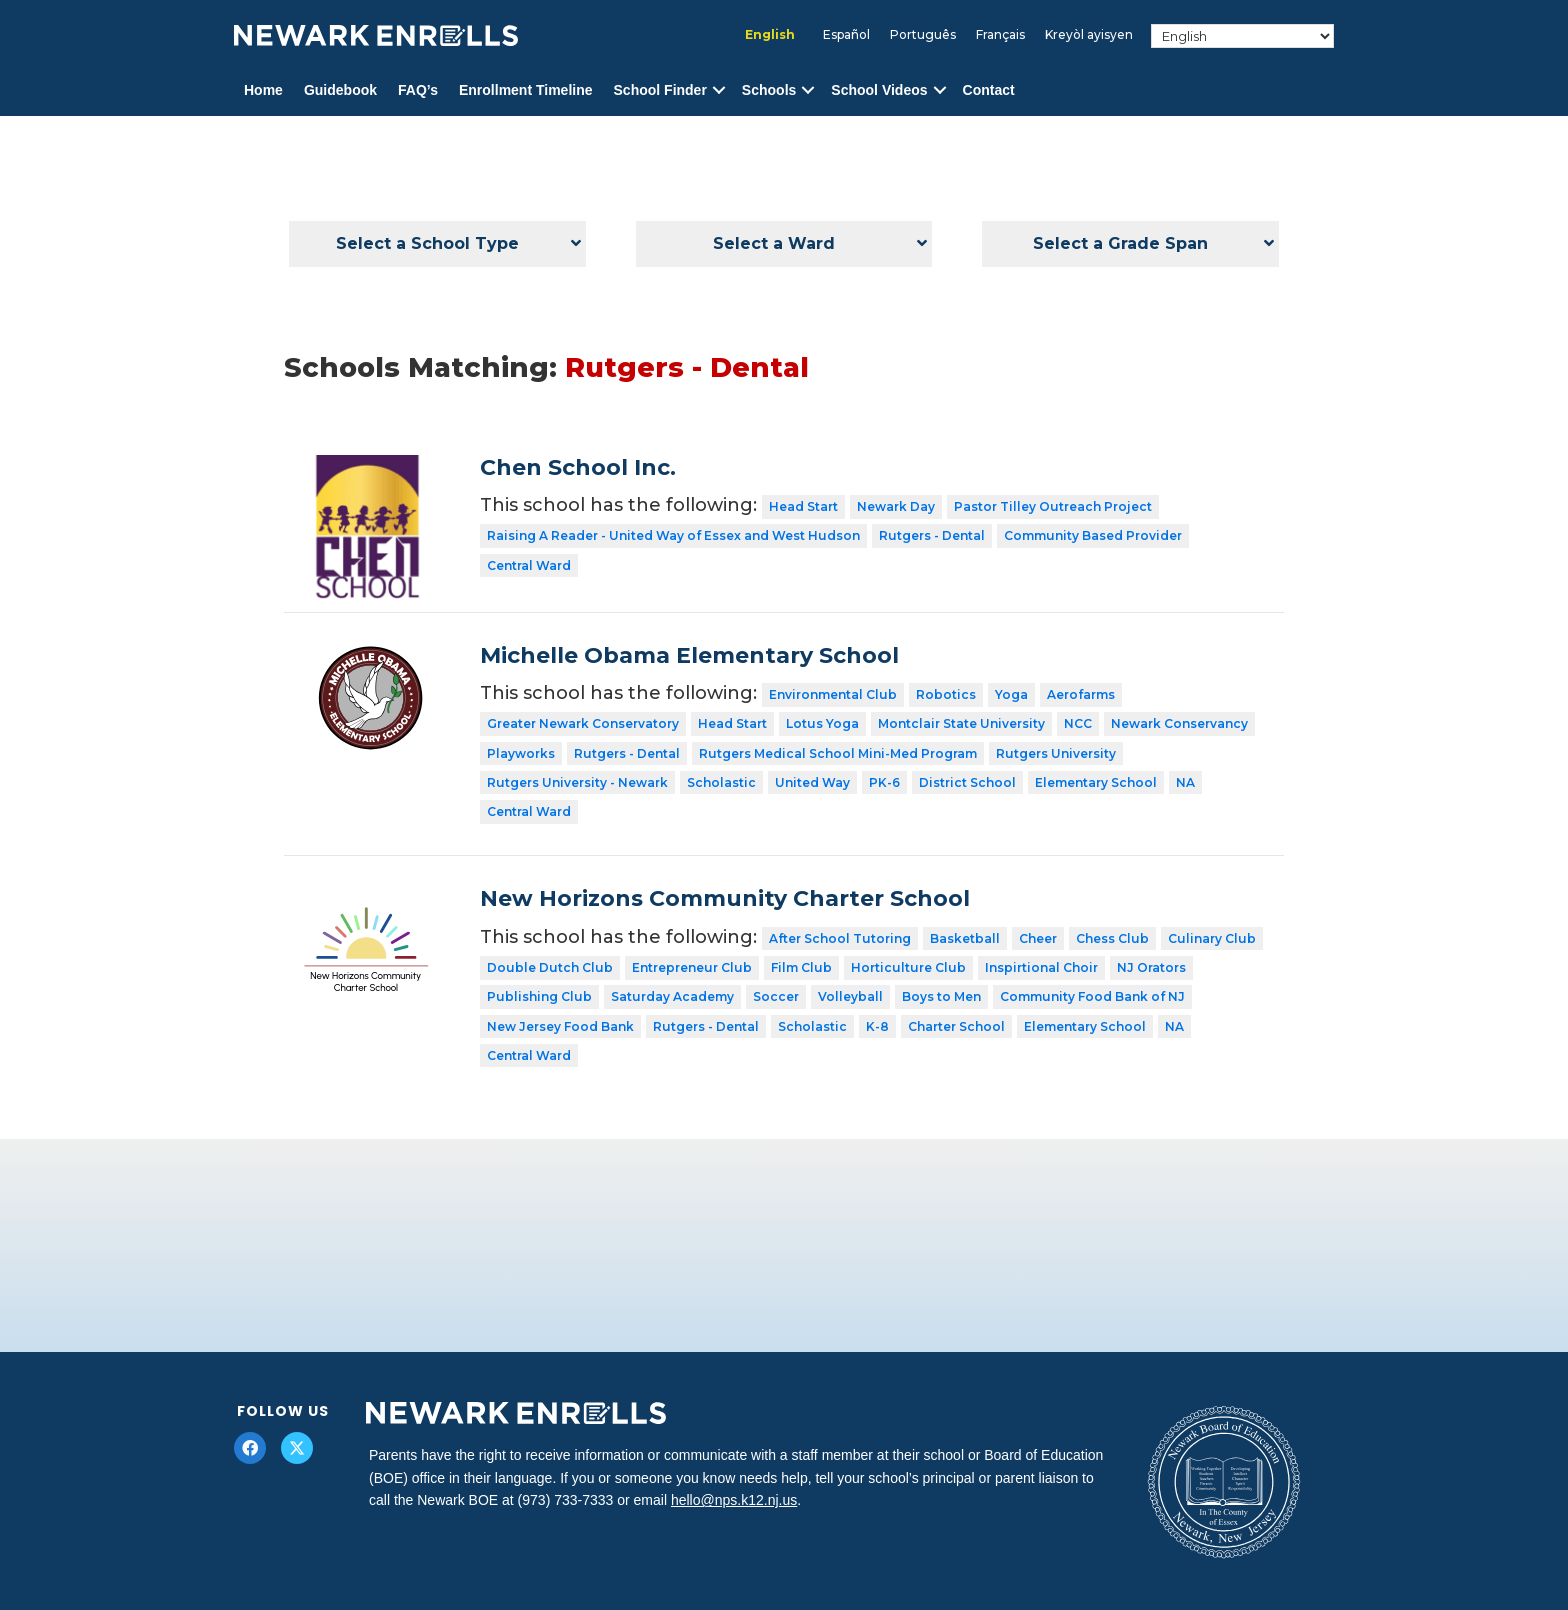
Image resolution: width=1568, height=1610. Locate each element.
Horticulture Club (908, 967)
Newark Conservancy (1179, 723)
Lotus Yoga (822, 723)
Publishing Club (539, 996)
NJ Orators (1151, 967)
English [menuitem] (770, 34)
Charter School (956, 1026)
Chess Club (1112, 938)
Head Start (803, 506)
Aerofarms (1081, 694)
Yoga (1011, 694)
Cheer (1038, 938)
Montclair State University (961, 723)
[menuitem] (770, 35)
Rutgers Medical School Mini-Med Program (838, 753)
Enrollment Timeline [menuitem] (526, 90)
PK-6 (884, 782)
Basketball (965, 938)
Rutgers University (1056, 753)
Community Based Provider (1093, 535)
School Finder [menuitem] (660, 90)
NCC (1078, 723)
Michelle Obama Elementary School (689, 655)
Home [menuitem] (263, 90)
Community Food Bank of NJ (1092, 996)
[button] (719, 90)
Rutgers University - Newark (577, 782)
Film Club (801, 967)
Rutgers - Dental (932, 535)
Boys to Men (941, 996)
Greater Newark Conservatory (583, 723)
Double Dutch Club (550, 967)
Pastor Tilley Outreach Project (1053, 506)
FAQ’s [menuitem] (418, 90)
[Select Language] (1242, 36)
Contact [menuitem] (989, 90)
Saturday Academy (672, 996)
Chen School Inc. (578, 467)
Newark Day (896, 506)
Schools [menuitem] (769, 90)
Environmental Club (833, 694)
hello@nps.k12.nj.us (734, 1500)
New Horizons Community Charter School (725, 898)
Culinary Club (1212, 938)
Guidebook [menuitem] (340, 90)
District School (967, 782)
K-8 (877, 1026)
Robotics (946, 694)
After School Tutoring (840, 938)
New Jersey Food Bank (560, 1026)
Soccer (776, 996)
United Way (812, 782)
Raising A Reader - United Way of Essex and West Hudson (673, 535)
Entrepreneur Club (692, 967)
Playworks (521, 753)
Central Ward (529, 565)
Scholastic (721, 782)
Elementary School (1096, 782)
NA (1185, 782)
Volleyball (850, 996)
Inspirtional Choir (1041, 967)
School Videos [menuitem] (879, 90)
